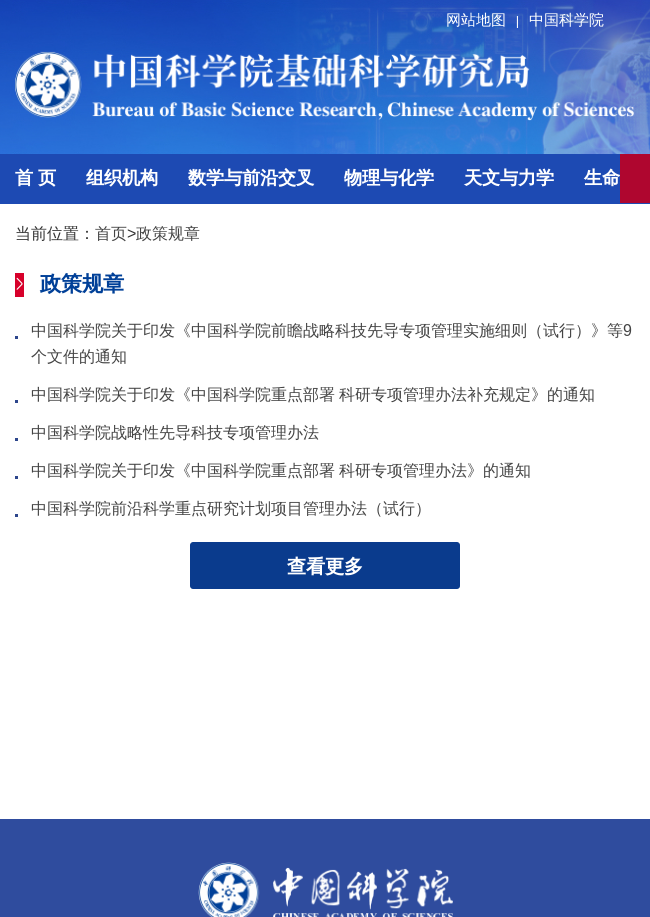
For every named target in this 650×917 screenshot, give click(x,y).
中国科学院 (566, 19)
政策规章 (168, 233)
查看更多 (325, 566)
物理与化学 (389, 178)
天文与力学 (509, 178)
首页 (111, 233)
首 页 (35, 178)
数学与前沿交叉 (251, 178)
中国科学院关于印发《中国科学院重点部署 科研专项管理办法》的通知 (281, 470)
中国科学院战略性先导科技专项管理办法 (175, 432)
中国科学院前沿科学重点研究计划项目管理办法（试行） (231, 508)
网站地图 (485, 19)
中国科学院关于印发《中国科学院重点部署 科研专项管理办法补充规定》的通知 (313, 394)
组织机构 (122, 178)
